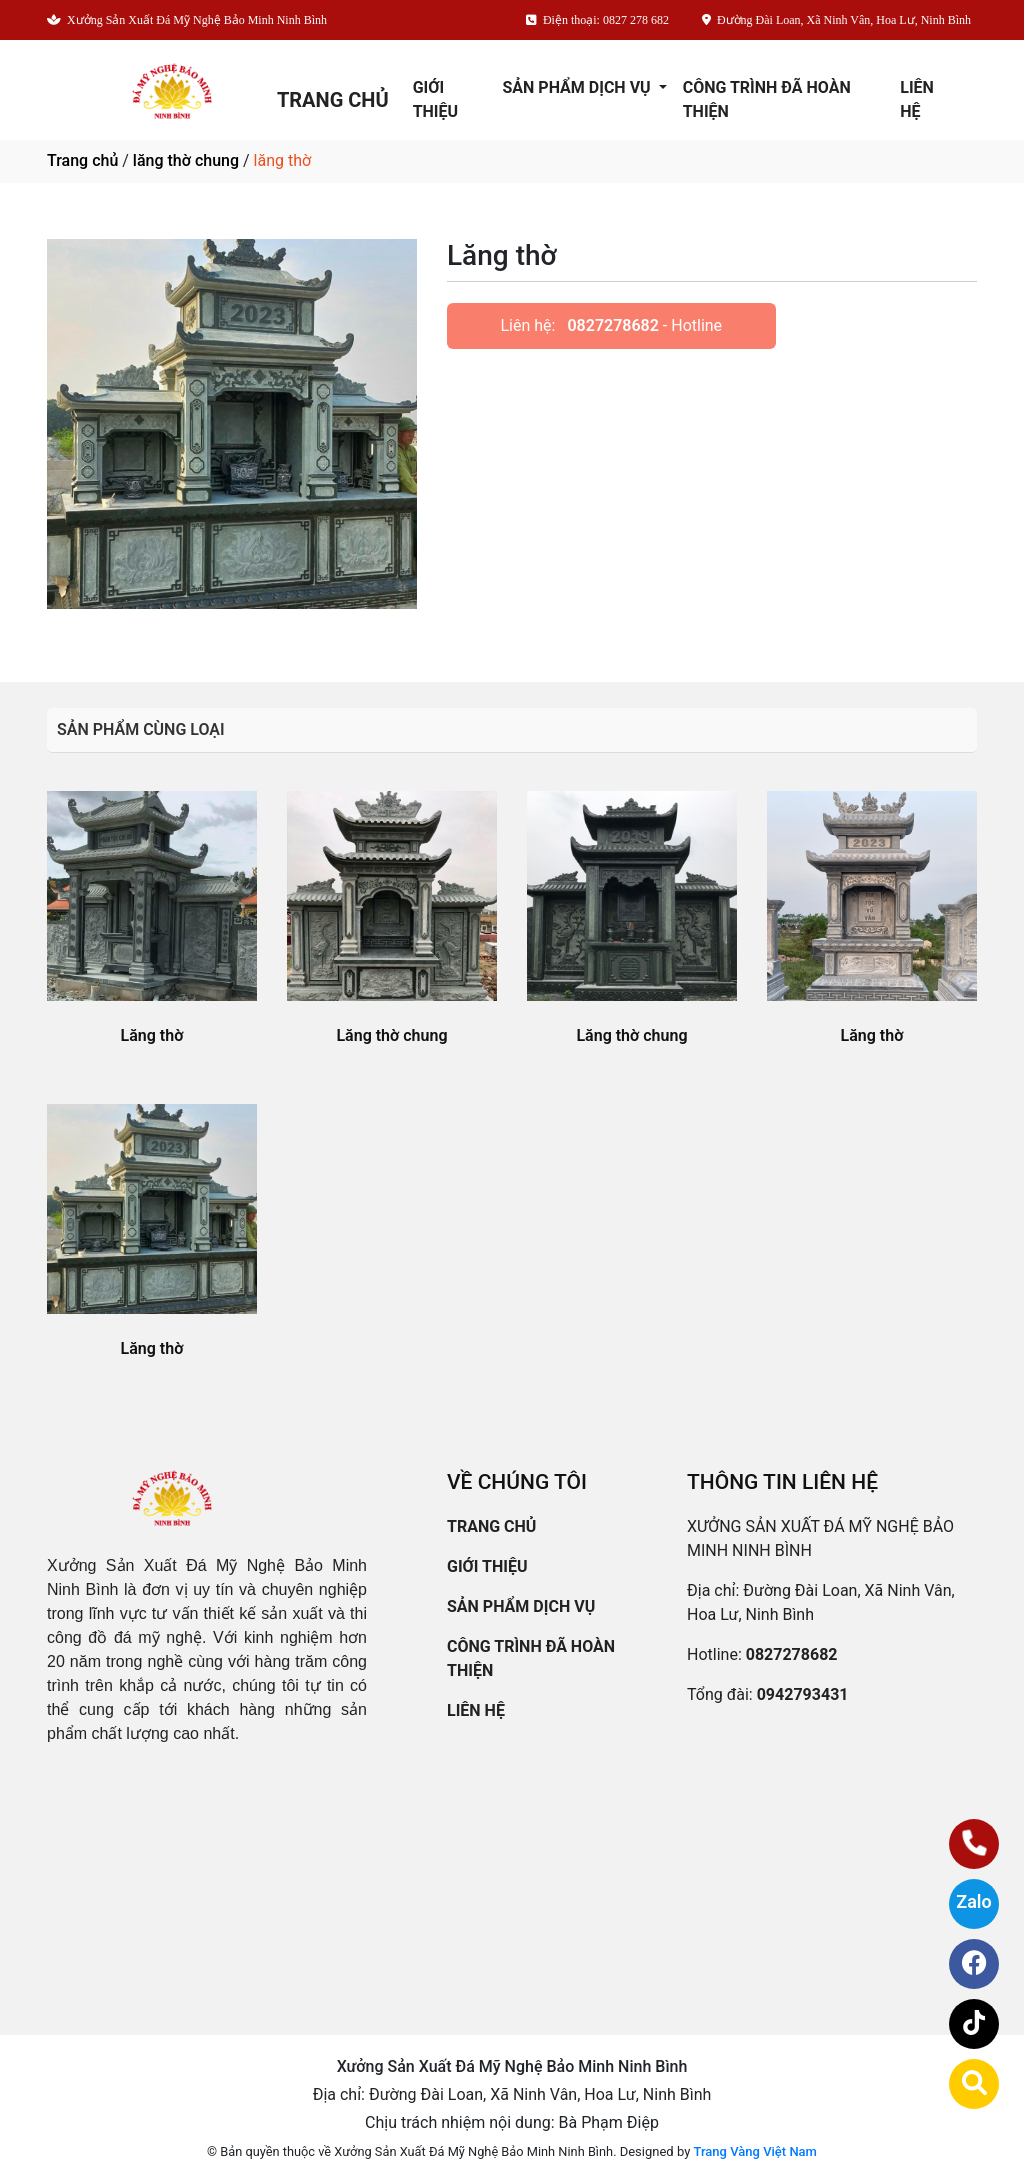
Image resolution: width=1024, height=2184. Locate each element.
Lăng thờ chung (391, 1035)
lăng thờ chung (186, 160)
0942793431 (803, 1694)
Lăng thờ (152, 1035)
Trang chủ (82, 160)
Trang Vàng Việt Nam (755, 2151)
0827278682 (612, 325)
